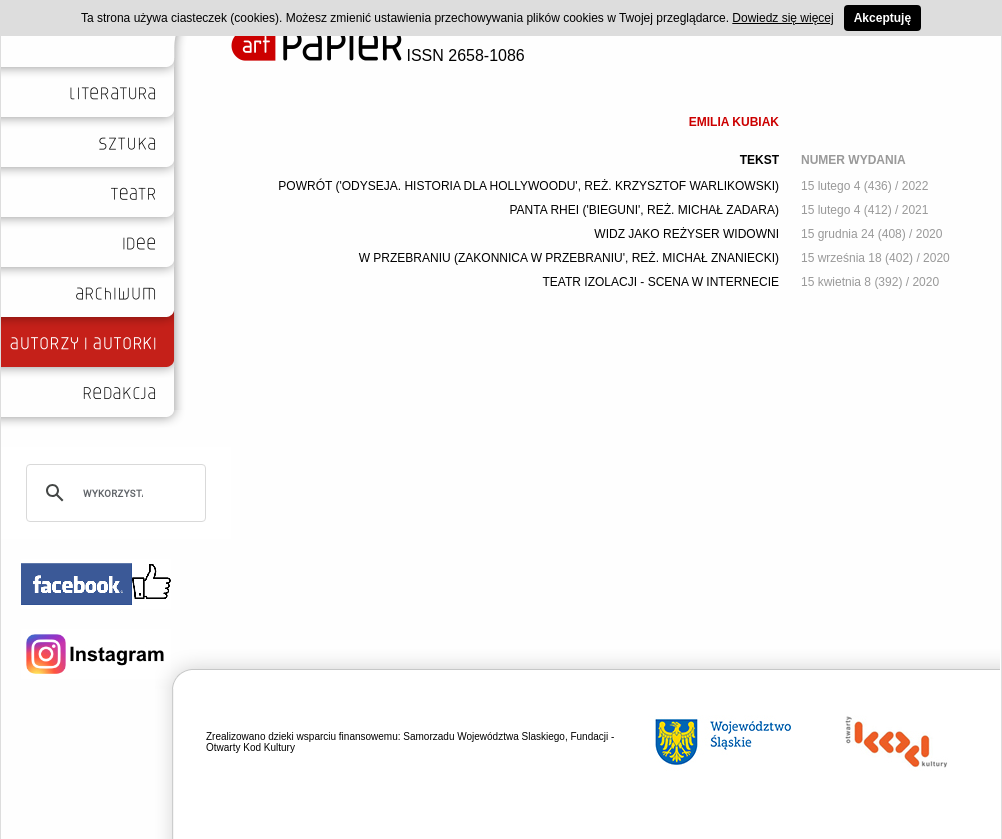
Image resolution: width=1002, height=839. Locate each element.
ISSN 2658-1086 (378, 55)
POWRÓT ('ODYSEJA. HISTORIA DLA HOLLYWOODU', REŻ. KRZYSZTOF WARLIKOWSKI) (528, 186)
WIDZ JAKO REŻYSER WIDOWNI (686, 234)
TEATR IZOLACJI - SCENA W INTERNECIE (661, 282)
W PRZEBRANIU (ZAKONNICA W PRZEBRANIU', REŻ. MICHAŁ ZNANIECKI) (569, 258)
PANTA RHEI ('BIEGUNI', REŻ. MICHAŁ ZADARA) (644, 210)
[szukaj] (113, 493)
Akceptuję (882, 18)
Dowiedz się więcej (782, 18)
